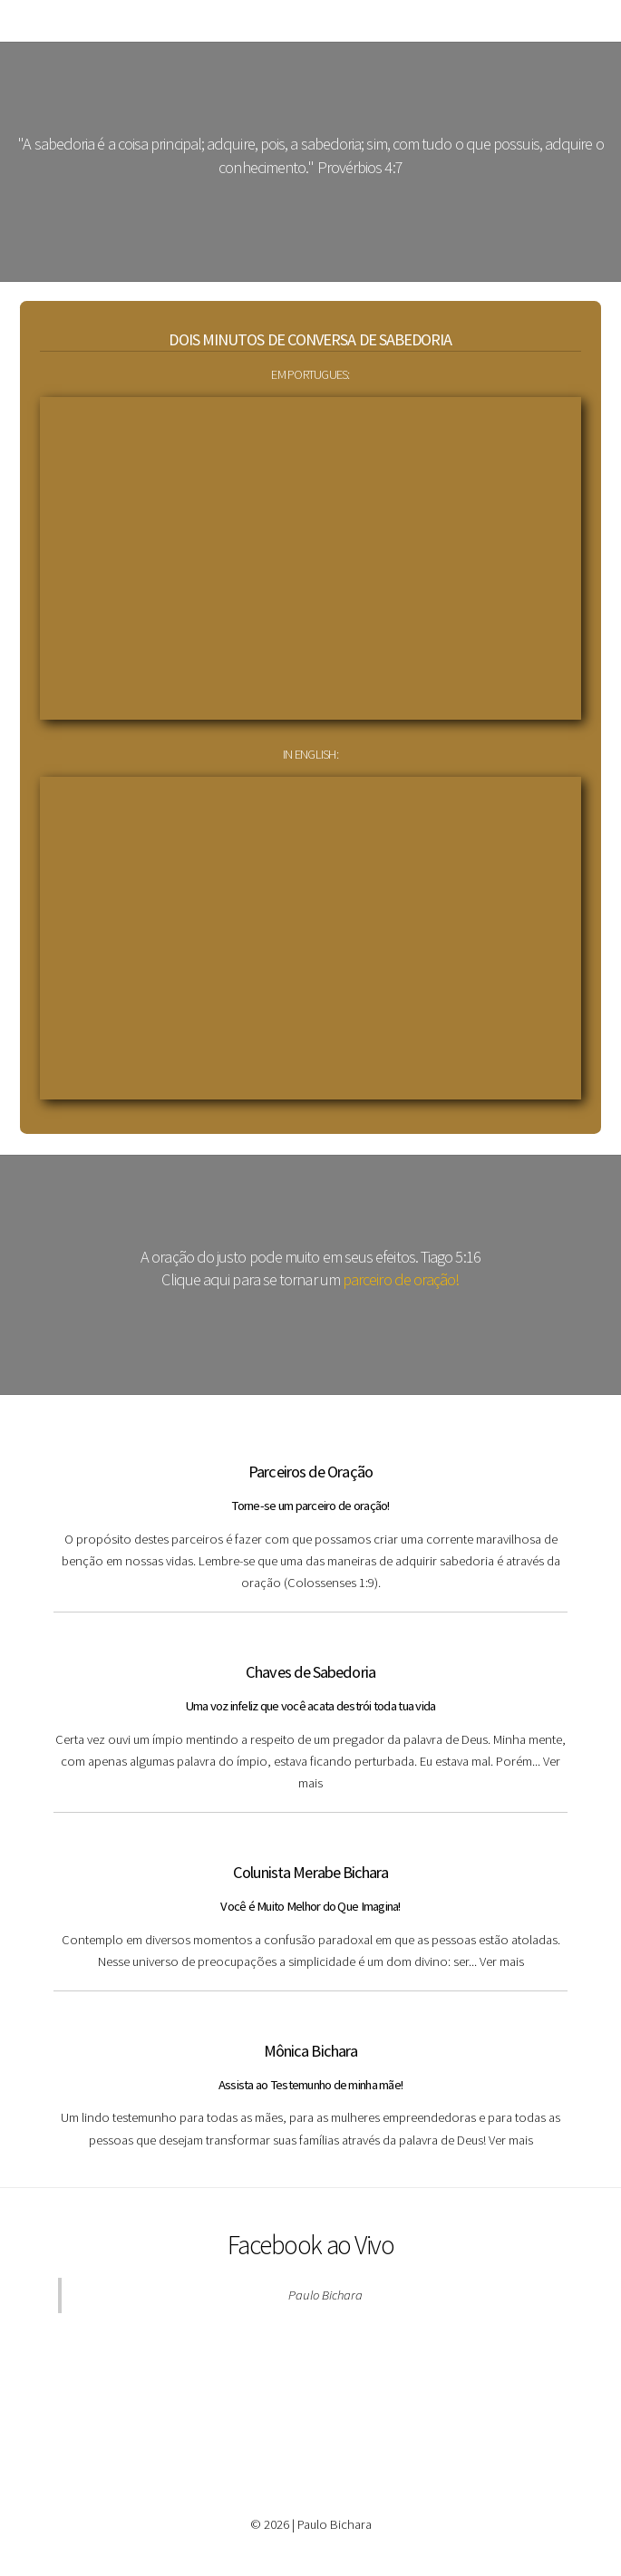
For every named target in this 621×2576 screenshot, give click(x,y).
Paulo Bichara (325, 2295)
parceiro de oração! (401, 1279)
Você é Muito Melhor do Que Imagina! (310, 1906)
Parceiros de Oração (310, 1471)
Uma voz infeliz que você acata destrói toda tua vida (311, 1706)
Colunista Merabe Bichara (311, 1872)
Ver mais (502, 1961)
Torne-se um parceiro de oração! (310, 1505)
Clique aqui (195, 1279)
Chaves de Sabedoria (310, 1671)
